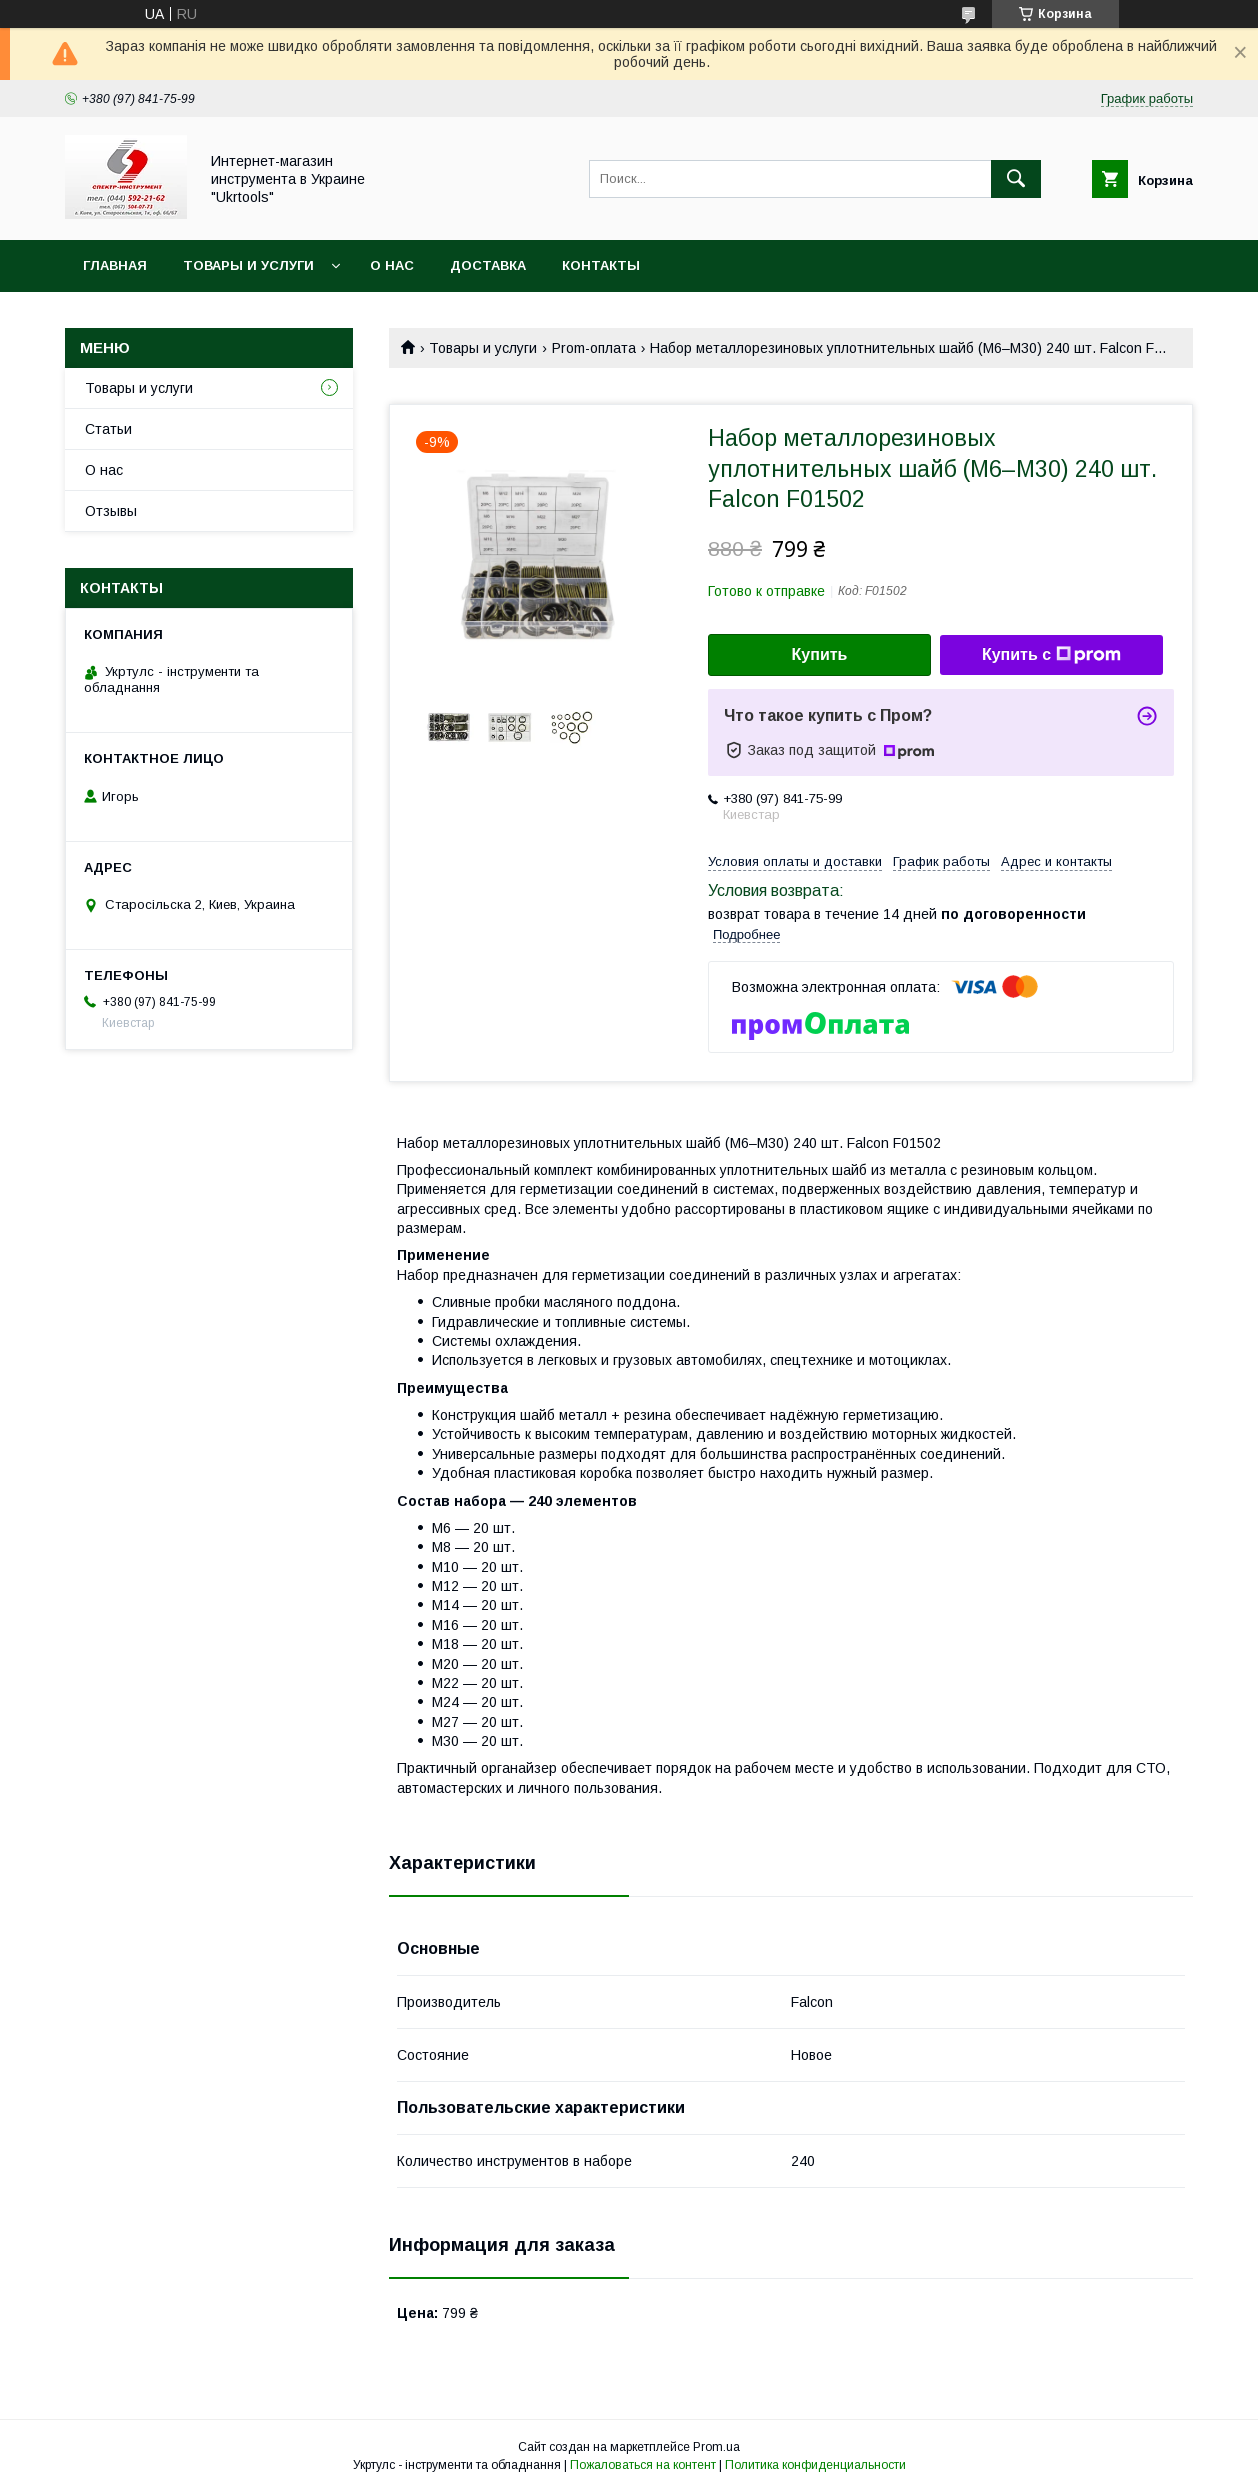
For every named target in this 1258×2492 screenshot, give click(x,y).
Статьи (108, 429)
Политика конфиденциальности (815, 2465)
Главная (115, 265)
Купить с (1051, 655)
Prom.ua (716, 2447)
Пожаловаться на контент (643, 2465)
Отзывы (111, 511)
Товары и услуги (248, 265)
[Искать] (1016, 179)
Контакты (601, 265)
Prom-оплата (594, 348)
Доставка (488, 265)
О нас (392, 265)
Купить (820, 654)
